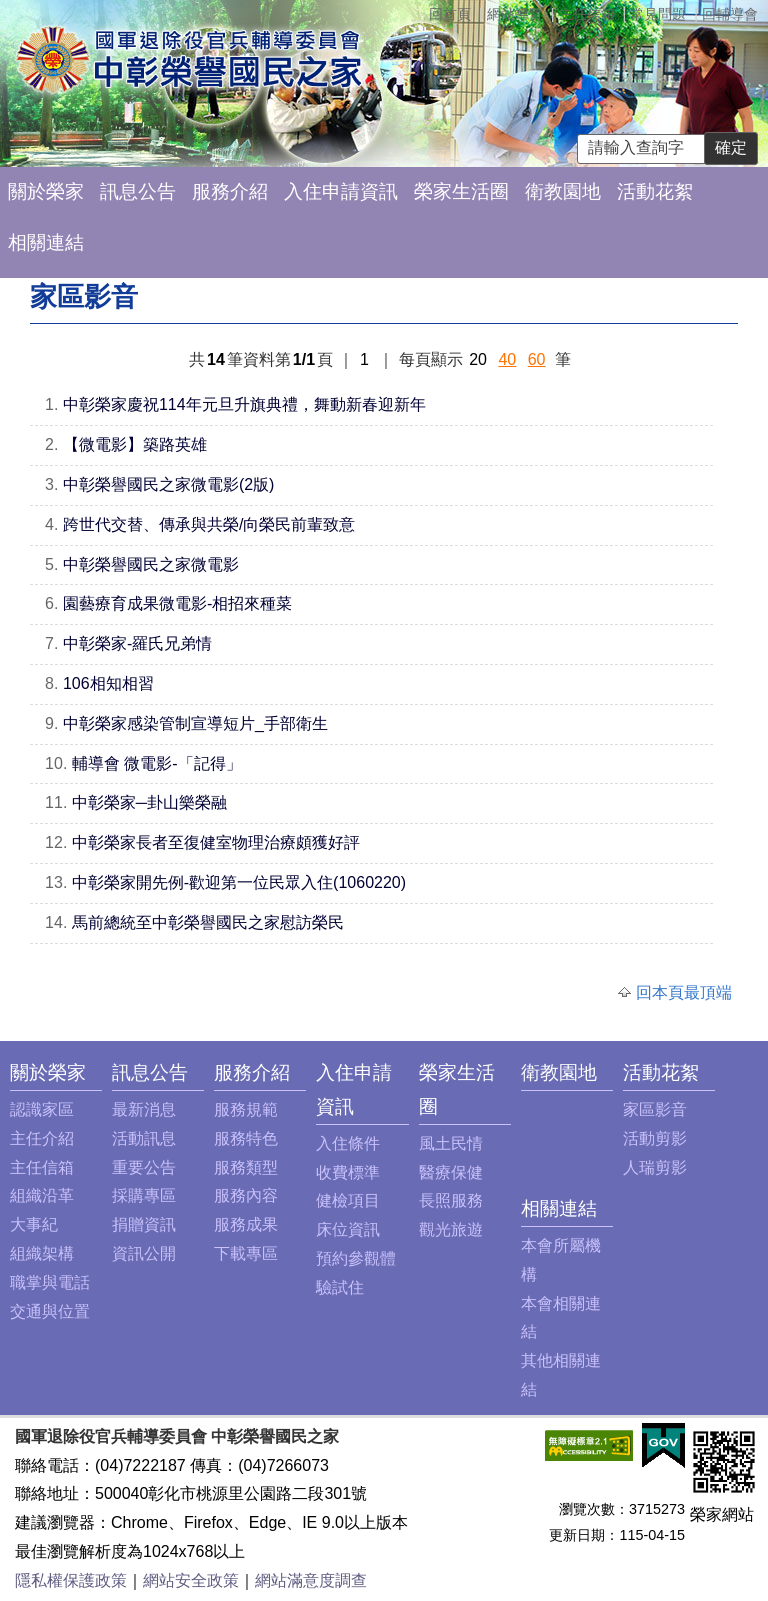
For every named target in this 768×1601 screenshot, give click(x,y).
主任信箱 (587, 14)
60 (537, 359)
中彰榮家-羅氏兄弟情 (137, 643)
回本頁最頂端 (684, 992)
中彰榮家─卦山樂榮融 (149, 802)
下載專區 (246, 1253)
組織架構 (42, 1253)
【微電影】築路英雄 (135, 444)
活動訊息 (144, 1138)
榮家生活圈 (461, 191)
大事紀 (34, 1224)
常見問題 (658, 14)
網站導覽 (515, 14)
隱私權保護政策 (71, 1580)
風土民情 (451, 1143)
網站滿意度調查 (311, 1580)
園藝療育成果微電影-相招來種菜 (177, 603)
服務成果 (246, 1224)
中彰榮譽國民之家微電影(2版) (169, 484)
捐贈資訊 (144, 1224)
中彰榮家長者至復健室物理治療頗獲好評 (216, 842)
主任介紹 (42, 1138)
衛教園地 (563, 191)
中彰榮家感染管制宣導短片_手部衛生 (195, 723)
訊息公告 (138, 191)
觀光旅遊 (451, 1229)
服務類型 (246, 1167)
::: (15, 1072)
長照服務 (451, 1200)
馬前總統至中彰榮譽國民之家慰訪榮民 (208, 922)
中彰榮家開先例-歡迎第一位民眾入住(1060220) (239, 882)
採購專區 (144, 1195)
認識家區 (42, 1109)
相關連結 (46, 242)
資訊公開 (144, 1253)
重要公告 (144, 1167)
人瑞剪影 (655, 1167)
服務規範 (246, 1109)
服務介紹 (230, 191)
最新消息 (144, 1109)
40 (507, 359)
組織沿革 (42, 1195)
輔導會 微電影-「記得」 (157, 763)
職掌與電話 (50, 1282)
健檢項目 (348, 1200)
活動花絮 (655, 191)
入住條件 (348, 1143)
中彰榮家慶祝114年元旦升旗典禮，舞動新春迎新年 (244, 404)
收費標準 (348, 1172)
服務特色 (246, 1138)
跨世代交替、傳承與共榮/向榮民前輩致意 (209, 524)
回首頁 (450, 14)
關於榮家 (46, 191)
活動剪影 (655, 1138)
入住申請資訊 (341, 191)
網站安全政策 (191, 1580)
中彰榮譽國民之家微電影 (151, 564)
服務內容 (246, 1195)
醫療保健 (451, 1172)
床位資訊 (348, 1229)
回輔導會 (730, 14)
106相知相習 (108, 683)
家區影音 (655, 1109)
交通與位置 (50, 1311)
